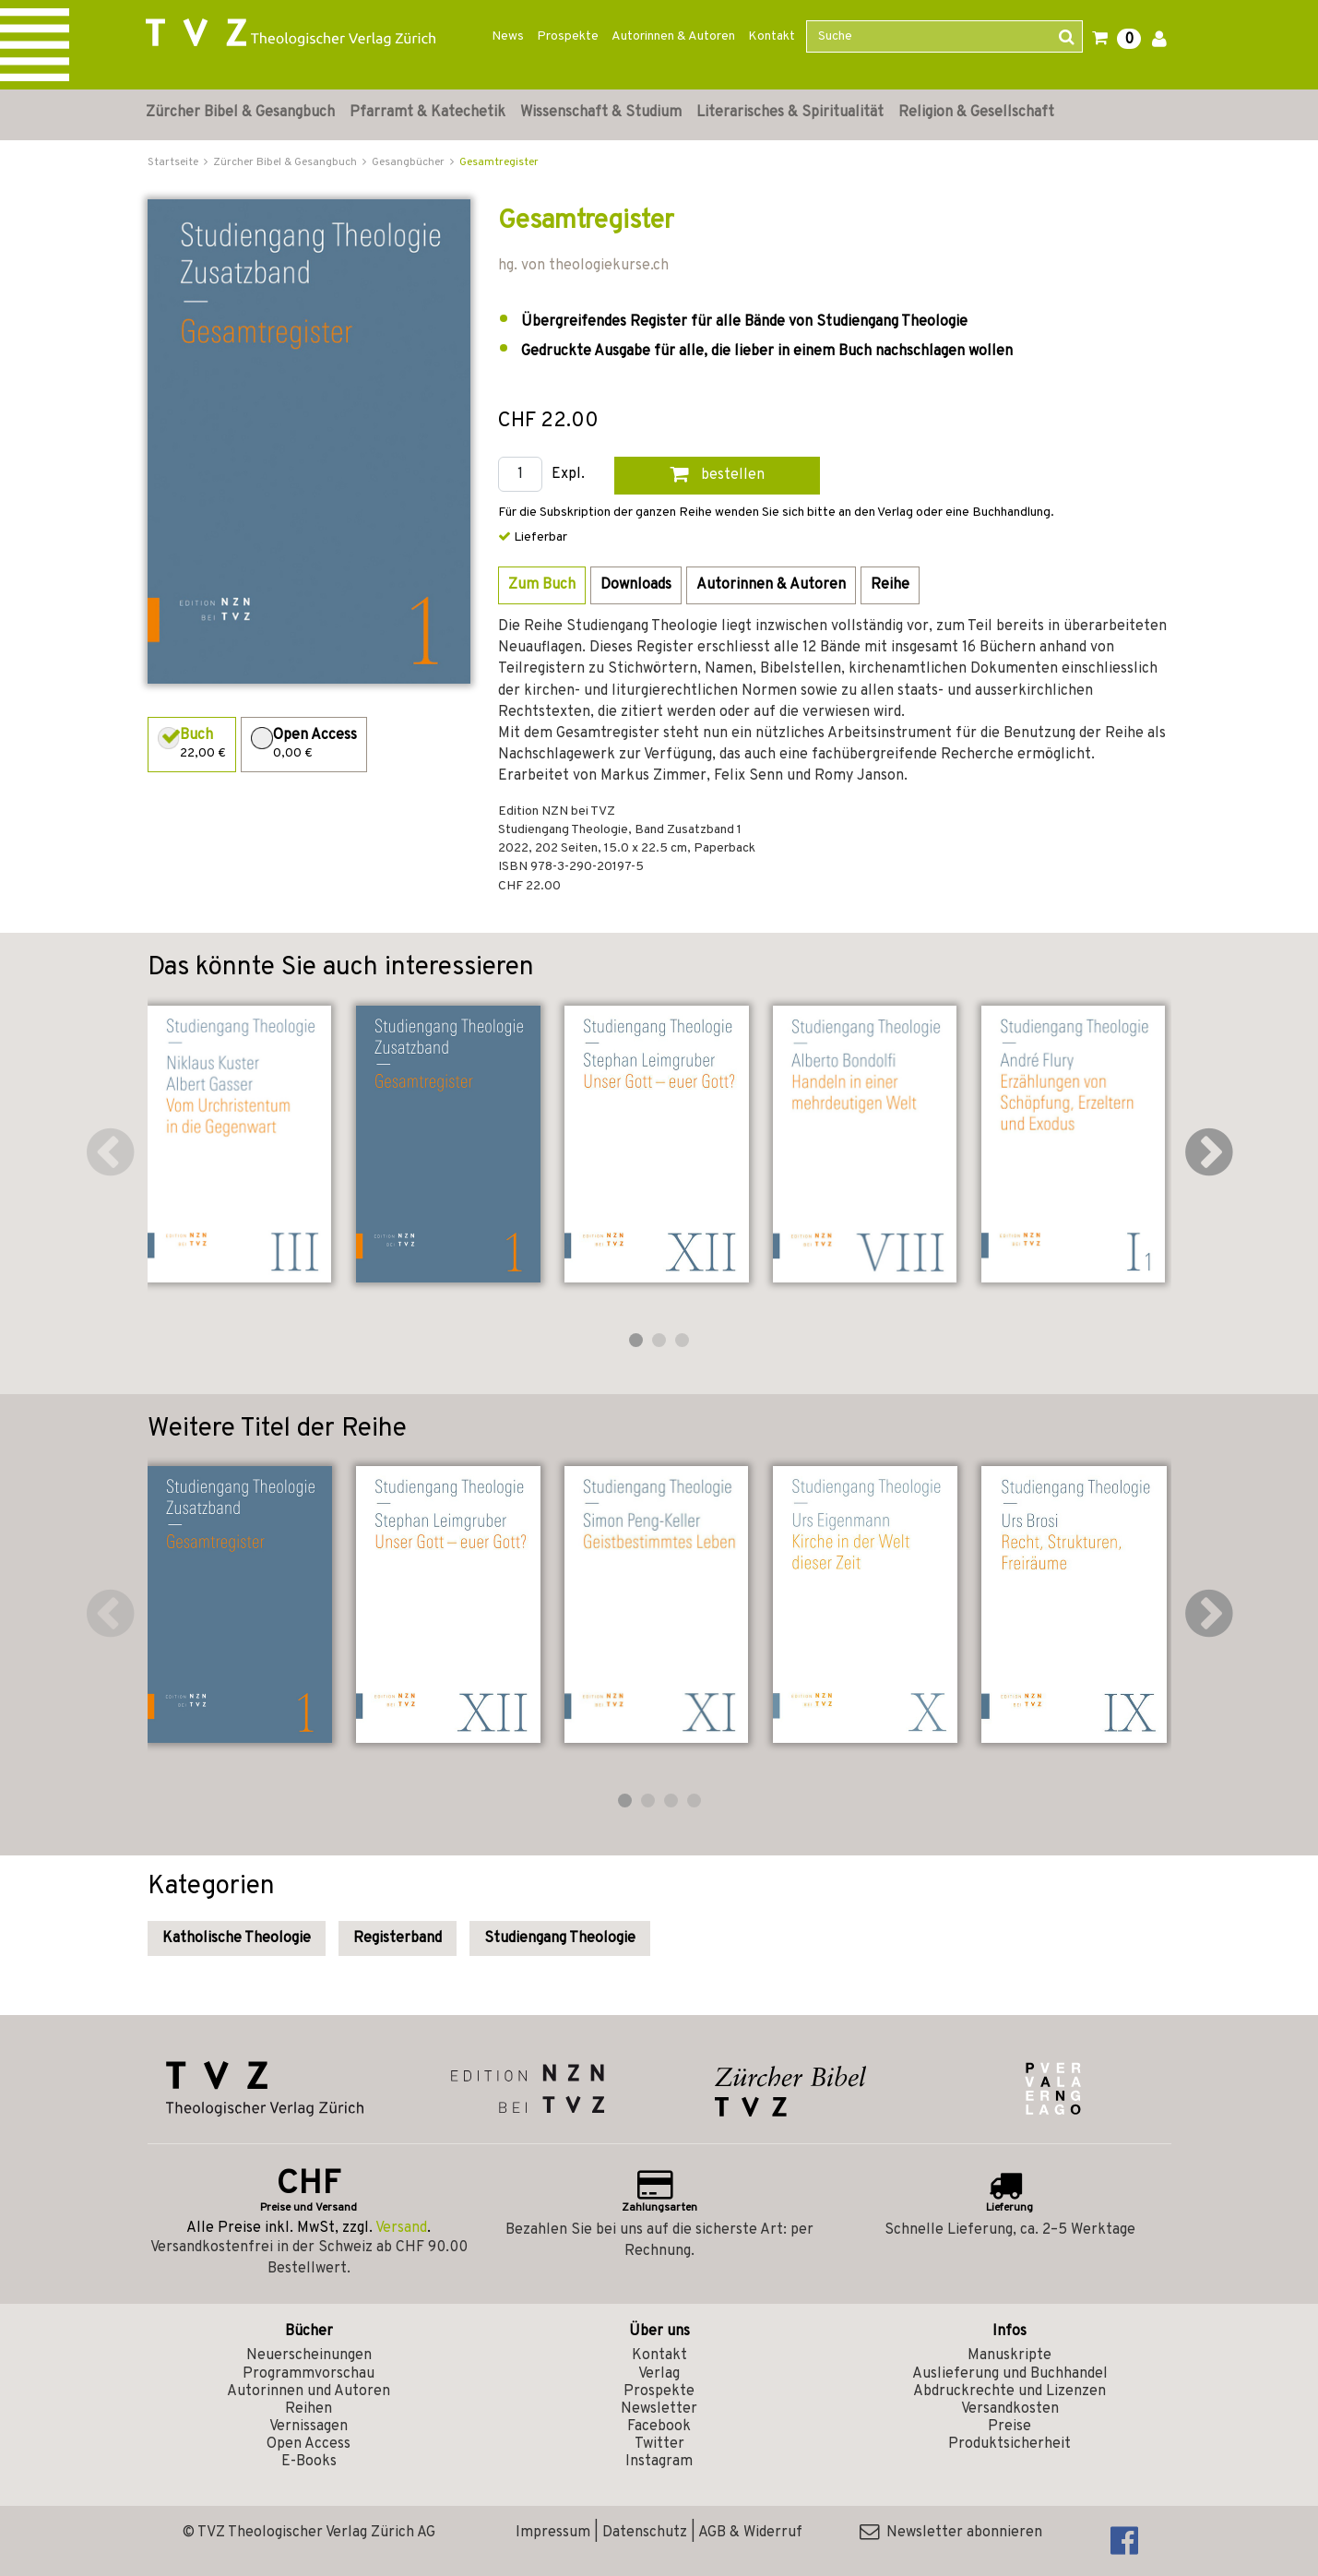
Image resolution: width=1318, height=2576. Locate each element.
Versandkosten (1010, 2409)
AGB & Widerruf (750, 2532)
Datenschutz (644, 2532)
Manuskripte (1009, 2355)
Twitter (659, 2444)
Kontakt (771, 36)
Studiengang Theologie (559, 1938)
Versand (401, 2228)
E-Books (309, 2461)
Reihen (308, 2409)
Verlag (659, 2374)
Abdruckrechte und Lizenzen (1009, 2391)
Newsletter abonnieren (951, 2532)
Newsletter (659, 2409)
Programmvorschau (308, 2374)
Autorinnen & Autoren (673, 36)
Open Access (308, 2444)
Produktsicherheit (1009, 2444)
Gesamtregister (499, 162)
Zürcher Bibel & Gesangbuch (240, 112)
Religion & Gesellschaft (976, 112)
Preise (1009, 2426)
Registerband (397, 1938)
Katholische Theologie (236, 1938)
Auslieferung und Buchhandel (1010, 2374)
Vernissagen (308, 2426)
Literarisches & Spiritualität (790, 112)
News (508, 36)
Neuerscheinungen (309, 2355)
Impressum (553, 2532)
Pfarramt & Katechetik (427, 112)
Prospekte (568, 36)
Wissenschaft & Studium (601, 112)
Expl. (568, 474)
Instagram (659, 2461)
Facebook (659, 2426)
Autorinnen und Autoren (308, 2391)
